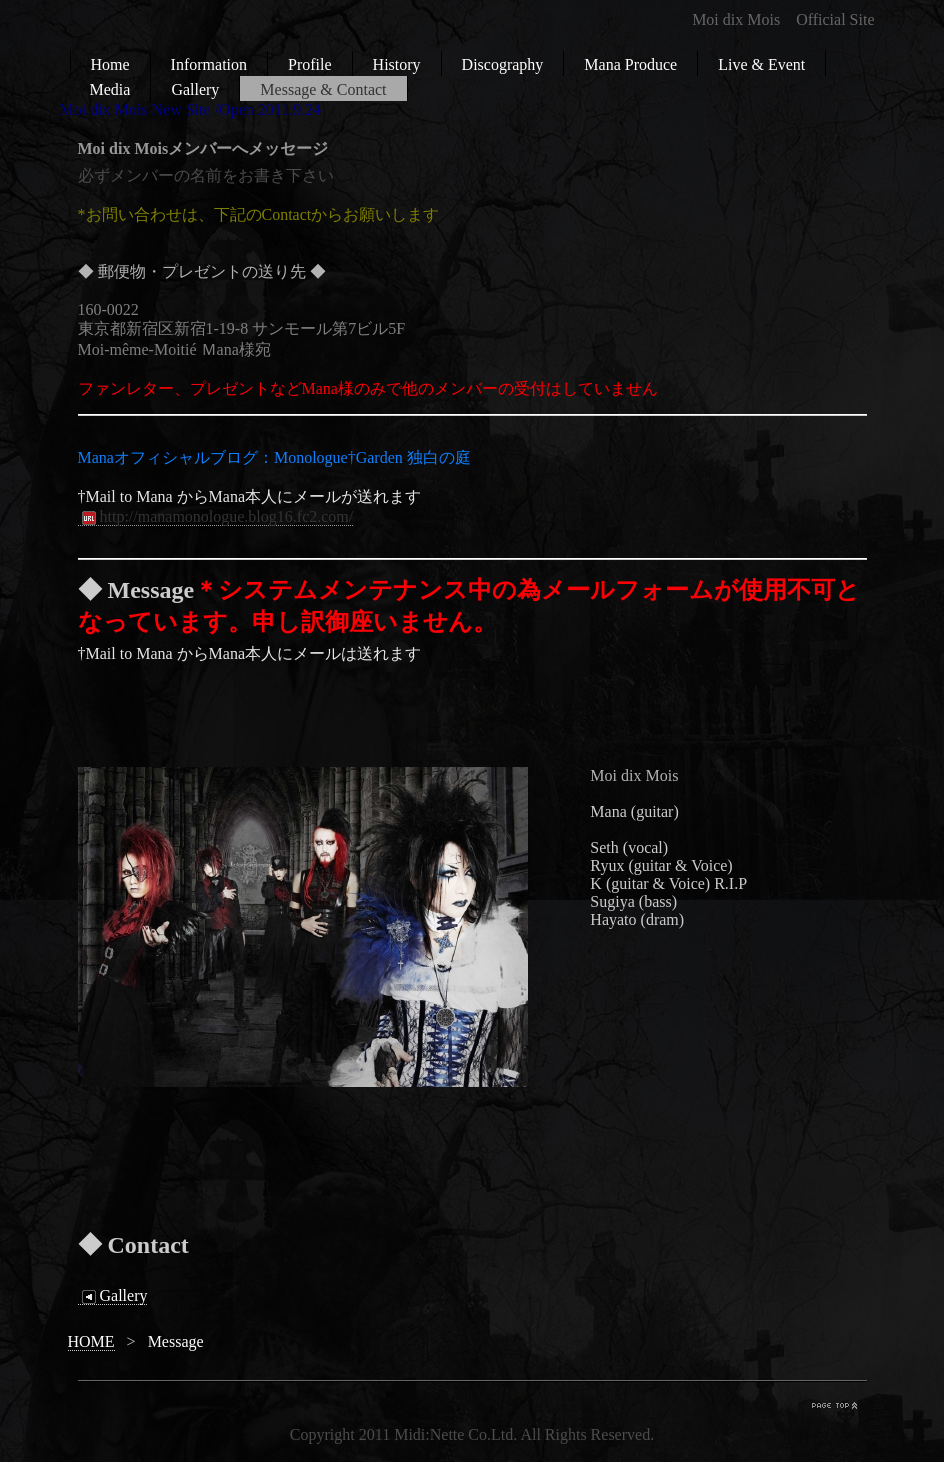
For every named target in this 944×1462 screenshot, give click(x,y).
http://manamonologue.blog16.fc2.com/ (216, 517)
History (397, 64)
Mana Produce (630, 64)
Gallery (195, 89)
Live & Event (761, 64)
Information (209, 64)
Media (110, 89)
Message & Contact (323, 89)
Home (110, 64)
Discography (503, 64)
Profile (310, 64)
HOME (91, 1341)
